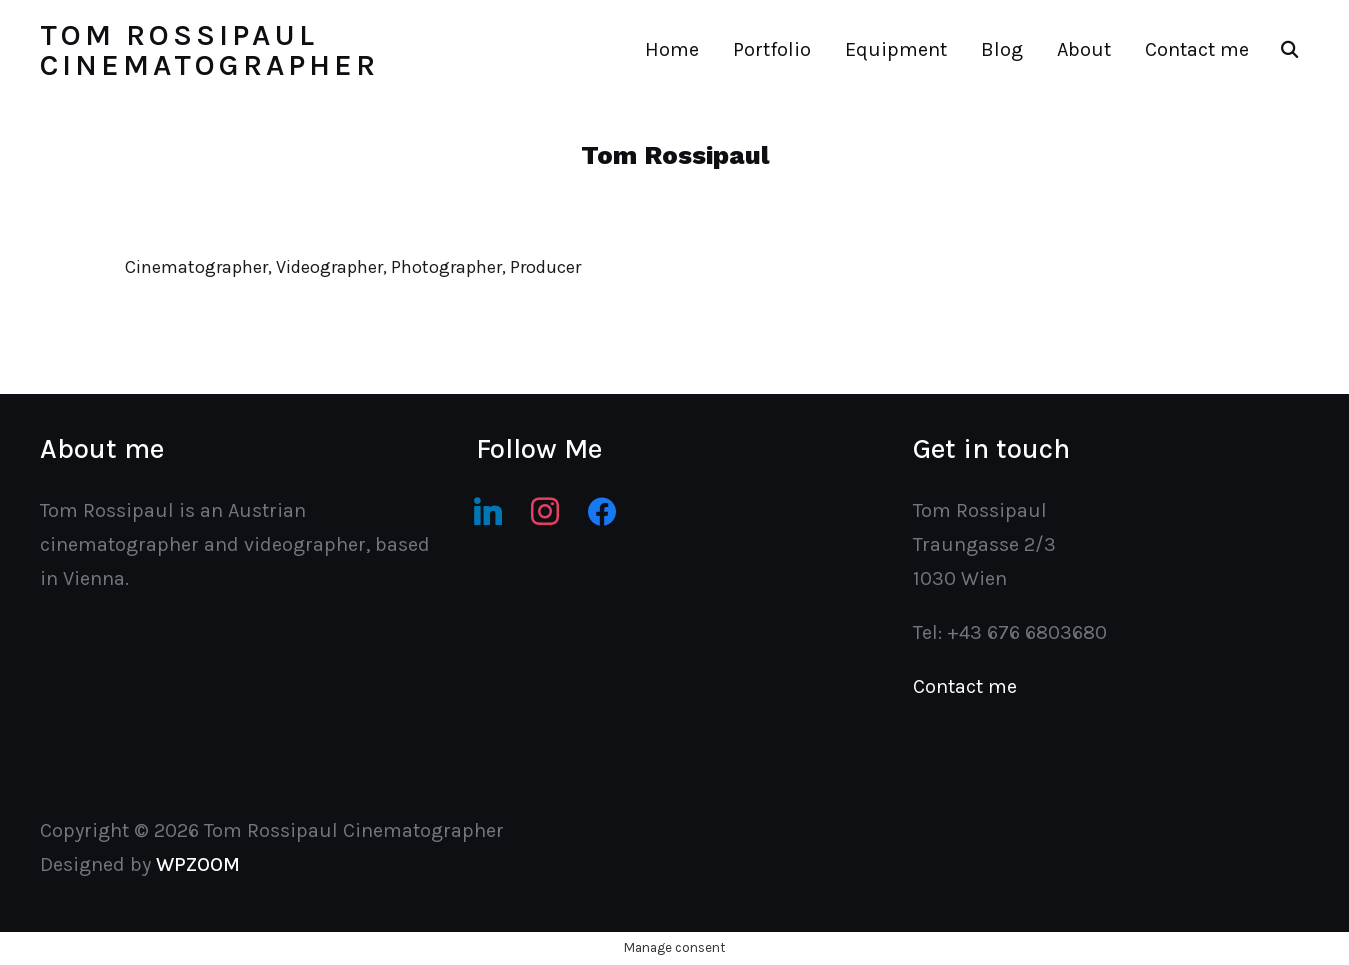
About (1084, 49)
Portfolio (772, 49)
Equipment (896, 49)
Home (672, 49)
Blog (1002, 49)
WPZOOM (198, 864)
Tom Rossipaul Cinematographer (209, 50)
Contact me (1197, 49)
